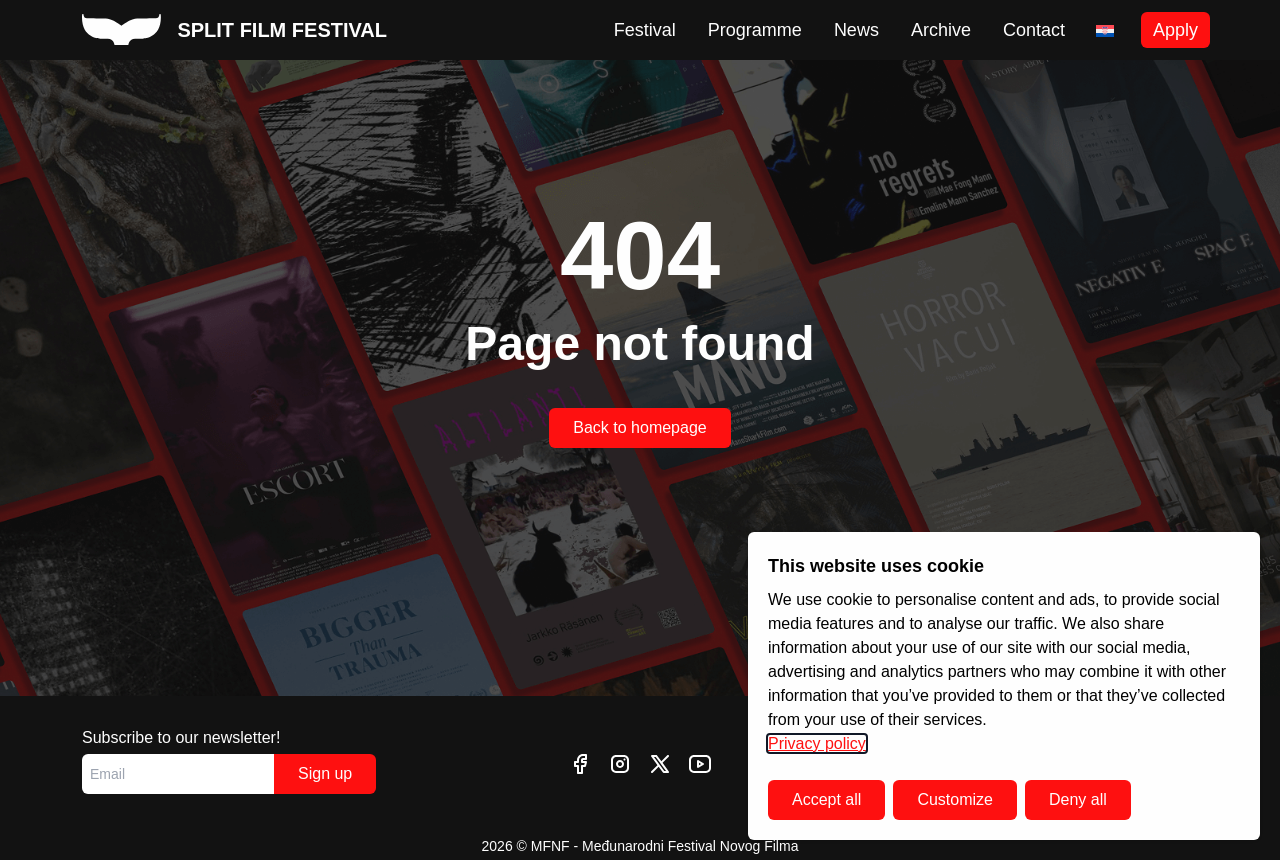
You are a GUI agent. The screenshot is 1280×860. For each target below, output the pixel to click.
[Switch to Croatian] (1105, 30)
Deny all (1078, 799)
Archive (941, 30)
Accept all (826, 799)
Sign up (325, 773)
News (856, 30)
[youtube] (700, 764)
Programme (755, 30)
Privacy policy (817, 743)
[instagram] (620, 764)
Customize (955, 799)
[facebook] (580, 764)
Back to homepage (639, 427)
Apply (1175, 30)
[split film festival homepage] (234, 30)
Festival (645, 30)
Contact (1034, 30)
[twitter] (660, 764)
